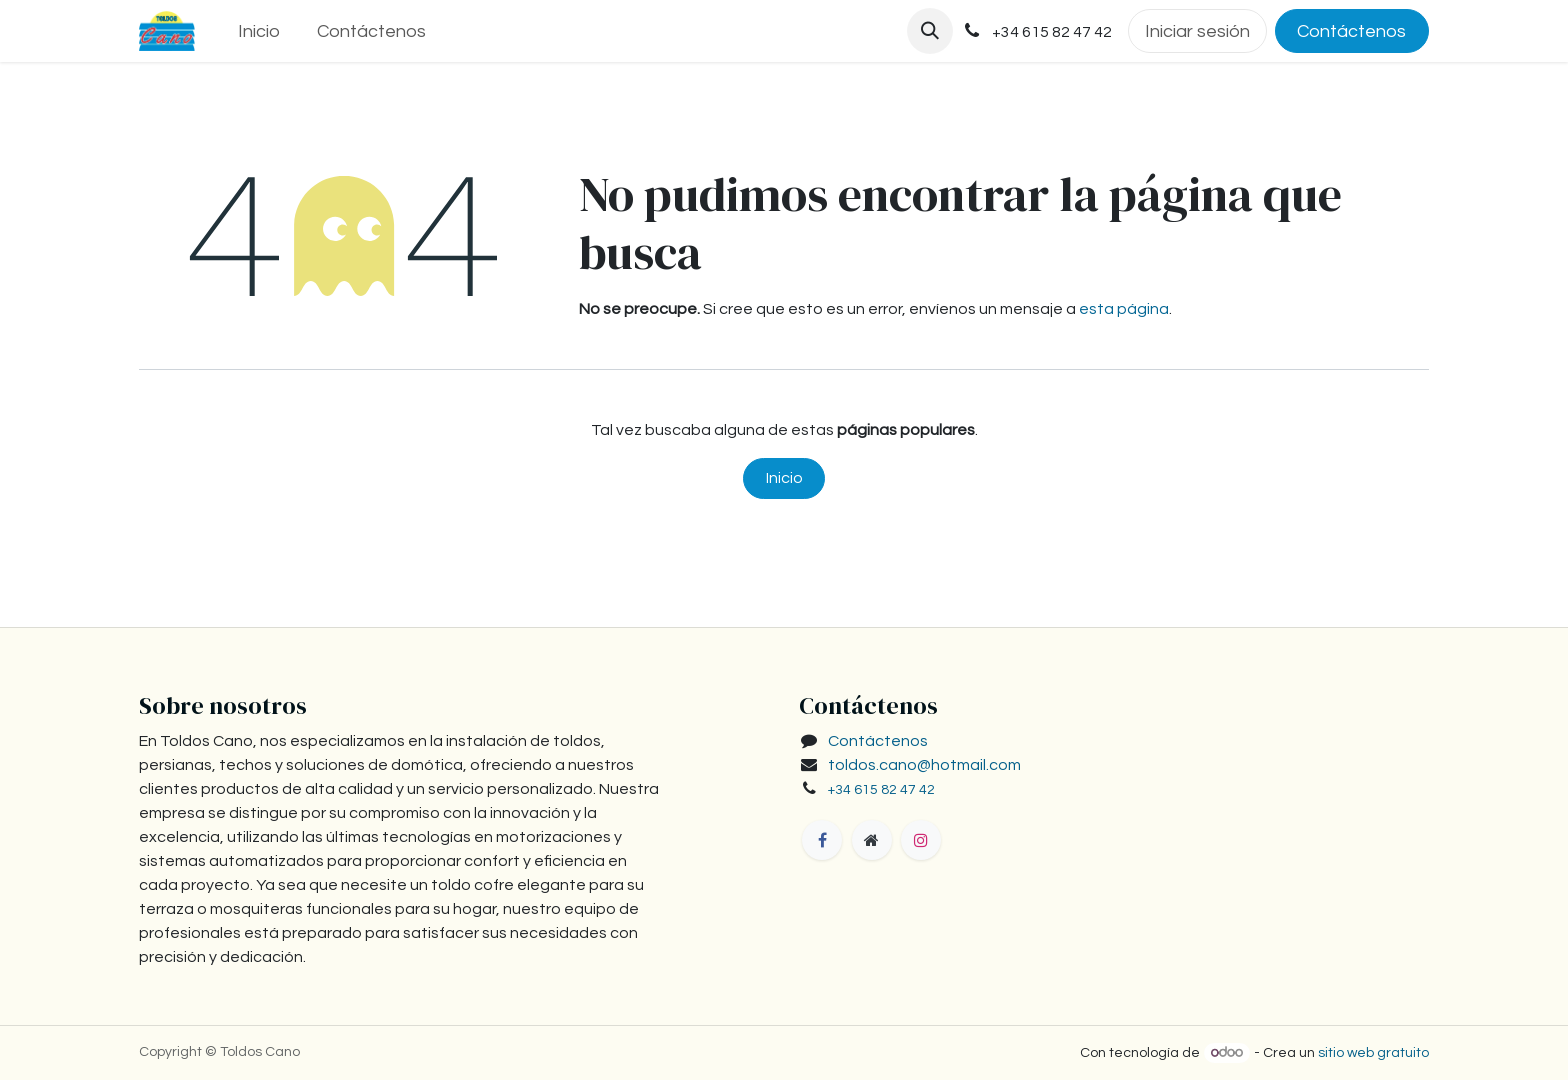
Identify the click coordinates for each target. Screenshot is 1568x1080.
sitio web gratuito (1373, 1053)
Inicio (784, 478)
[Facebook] (822, 840)
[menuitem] (258, 31)
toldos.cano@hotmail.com (924, 765)
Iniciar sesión (1197, 31)
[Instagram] (921, 840)
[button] (930, 31)
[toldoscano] (872, 840)
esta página (1124, 309)
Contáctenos (1351, 31)
